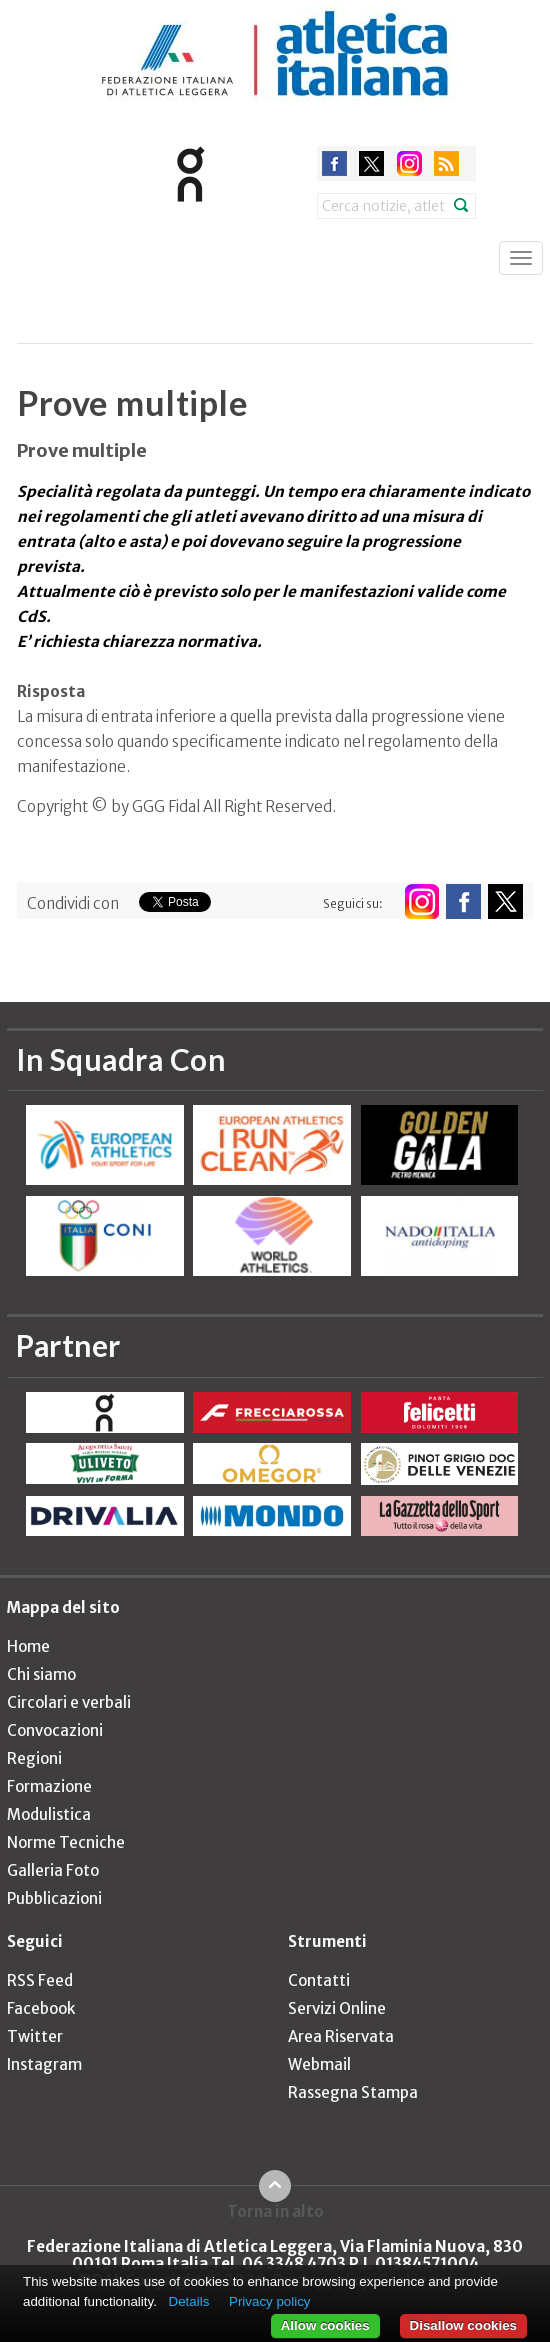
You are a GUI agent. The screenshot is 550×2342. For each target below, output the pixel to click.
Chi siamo (41, 1674)
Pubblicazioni (54, 1898)
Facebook (41, 2008)
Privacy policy (269, 2301)
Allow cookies (325, 2325)
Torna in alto (275, 2211)
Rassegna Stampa (353, 2092)
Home (28, 1646)
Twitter (35, 2036)
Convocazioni (55, 1730)
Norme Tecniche (66, 1842)
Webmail (319, 2064)
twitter (371, 163)
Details (189, 2301)
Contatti (319, 1980)
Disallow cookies (463, 2325)
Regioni (34, 1758)
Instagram (44, 2064)
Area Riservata (341, 2036)
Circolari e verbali (69, 1702)
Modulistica (49, 1814)
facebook (334, 163)
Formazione (49, 1786)
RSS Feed (40, 1980)
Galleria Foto (53, 1870)
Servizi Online (337, 2008)
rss (446, 163)
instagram (409, 163)
